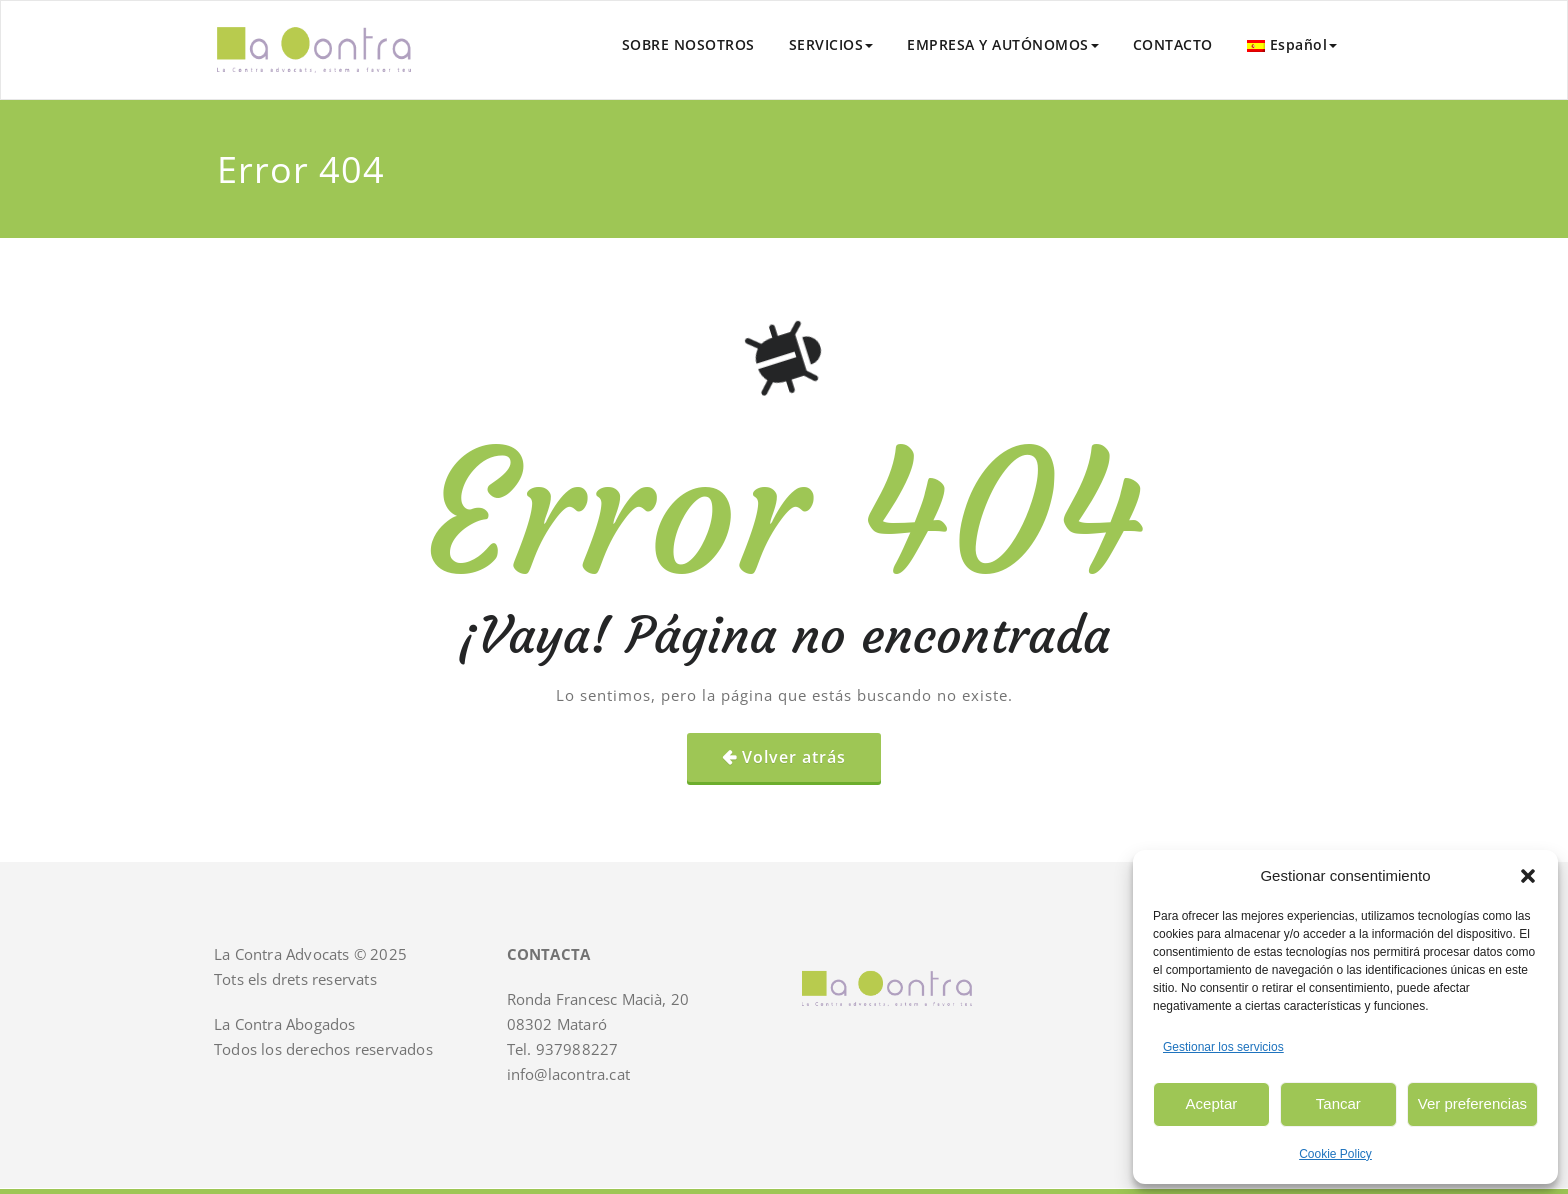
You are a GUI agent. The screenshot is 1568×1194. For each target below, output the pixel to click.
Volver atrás (794, 757)
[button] (1528, 876)
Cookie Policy (1335, 1154)
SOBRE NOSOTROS (688, 44)
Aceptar (1212, 1103)
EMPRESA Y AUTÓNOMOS (1003, 44)
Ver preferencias (1472, 1103)
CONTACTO (1173, 44)
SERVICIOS (831, 44)
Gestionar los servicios (1223, 1047)
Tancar (1338, 1103)
